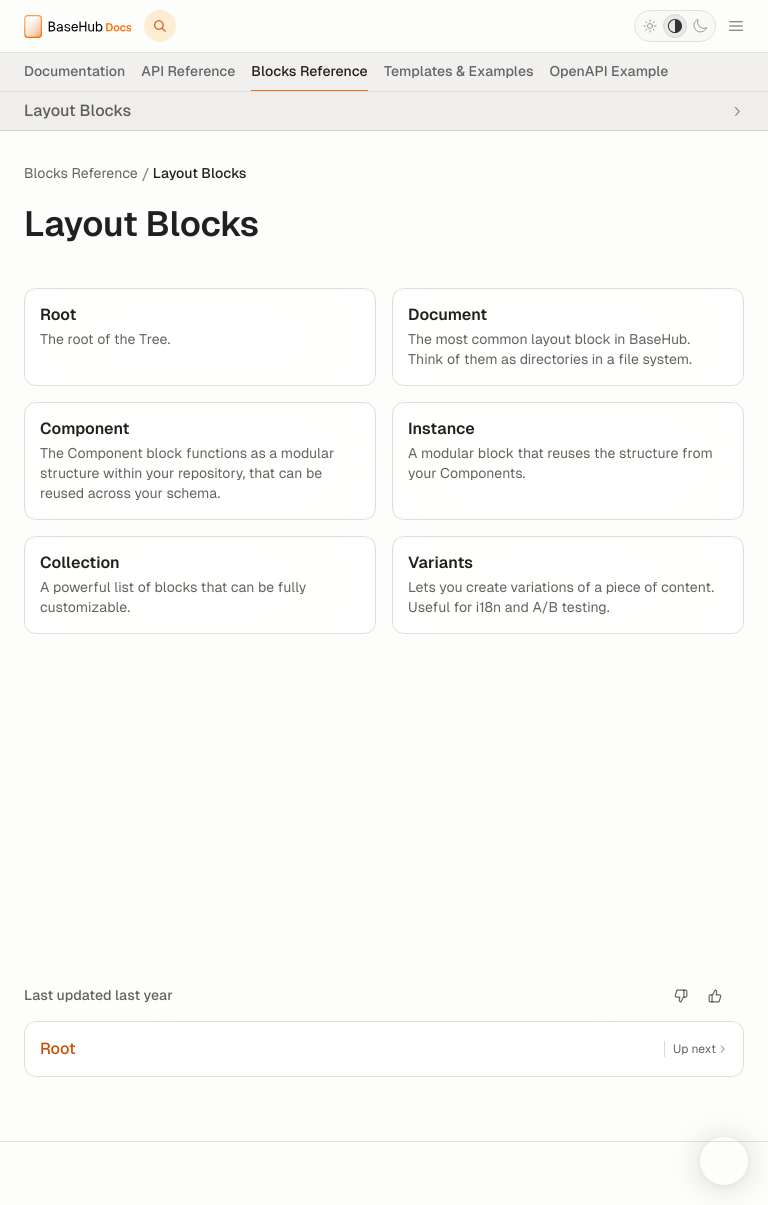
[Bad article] (681, 996)
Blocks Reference (81, 174)
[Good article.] (715, 996)
